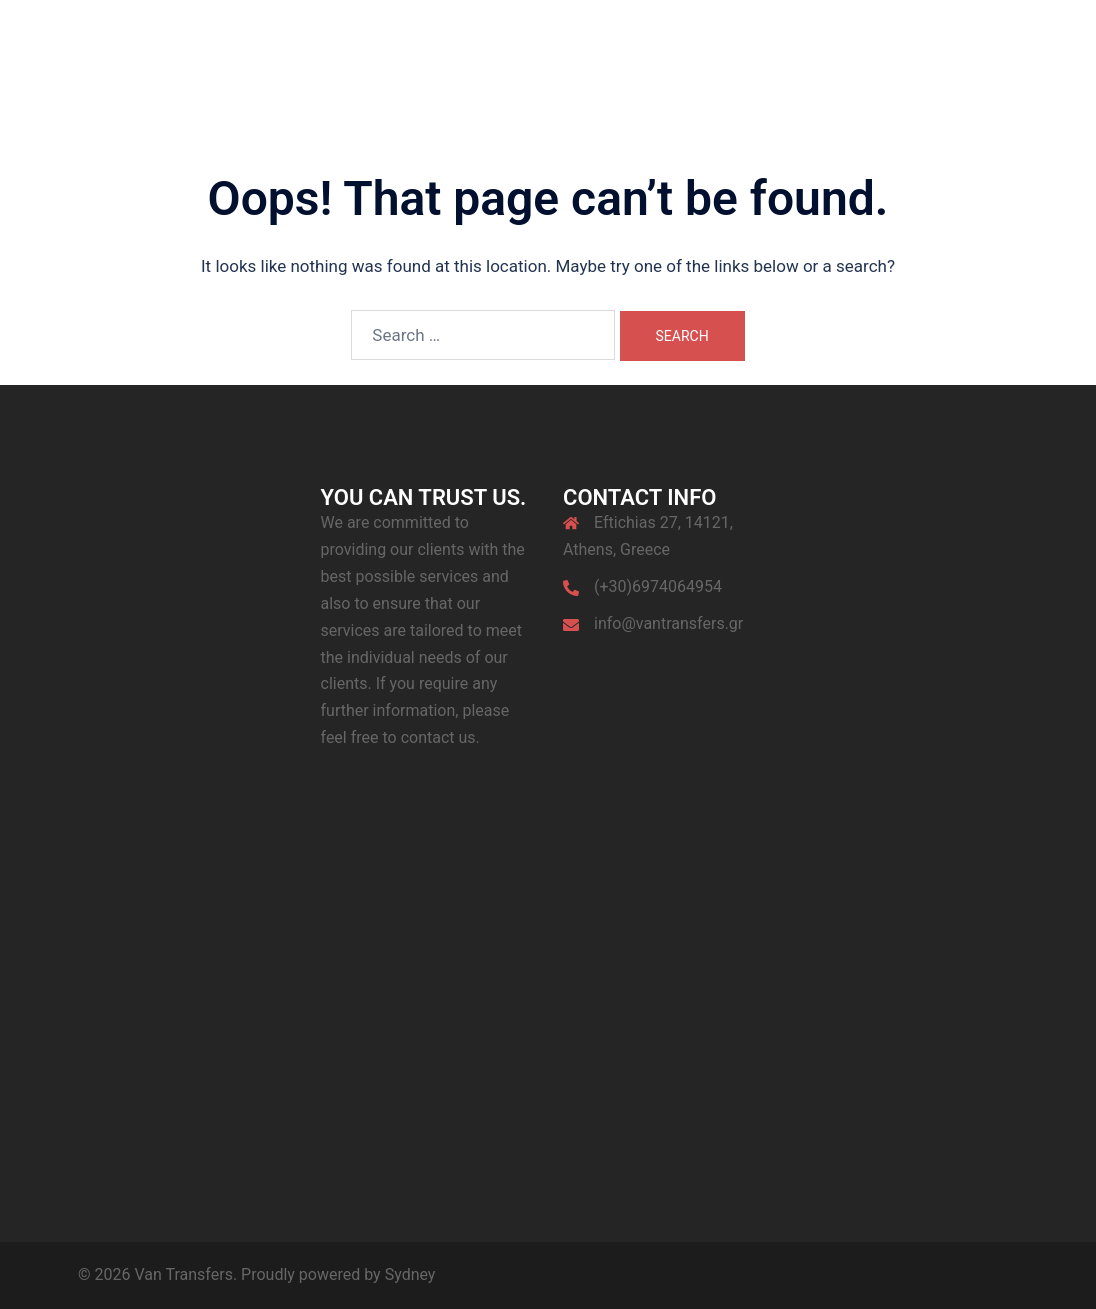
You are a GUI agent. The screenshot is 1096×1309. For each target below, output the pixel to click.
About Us (575, 51)
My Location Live (951, 51)
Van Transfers (178, 39)
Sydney (410, 1274)
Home (501, 51)
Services (660, 51)
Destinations (753, 51)
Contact (845, 51)
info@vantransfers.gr (668, 623)
